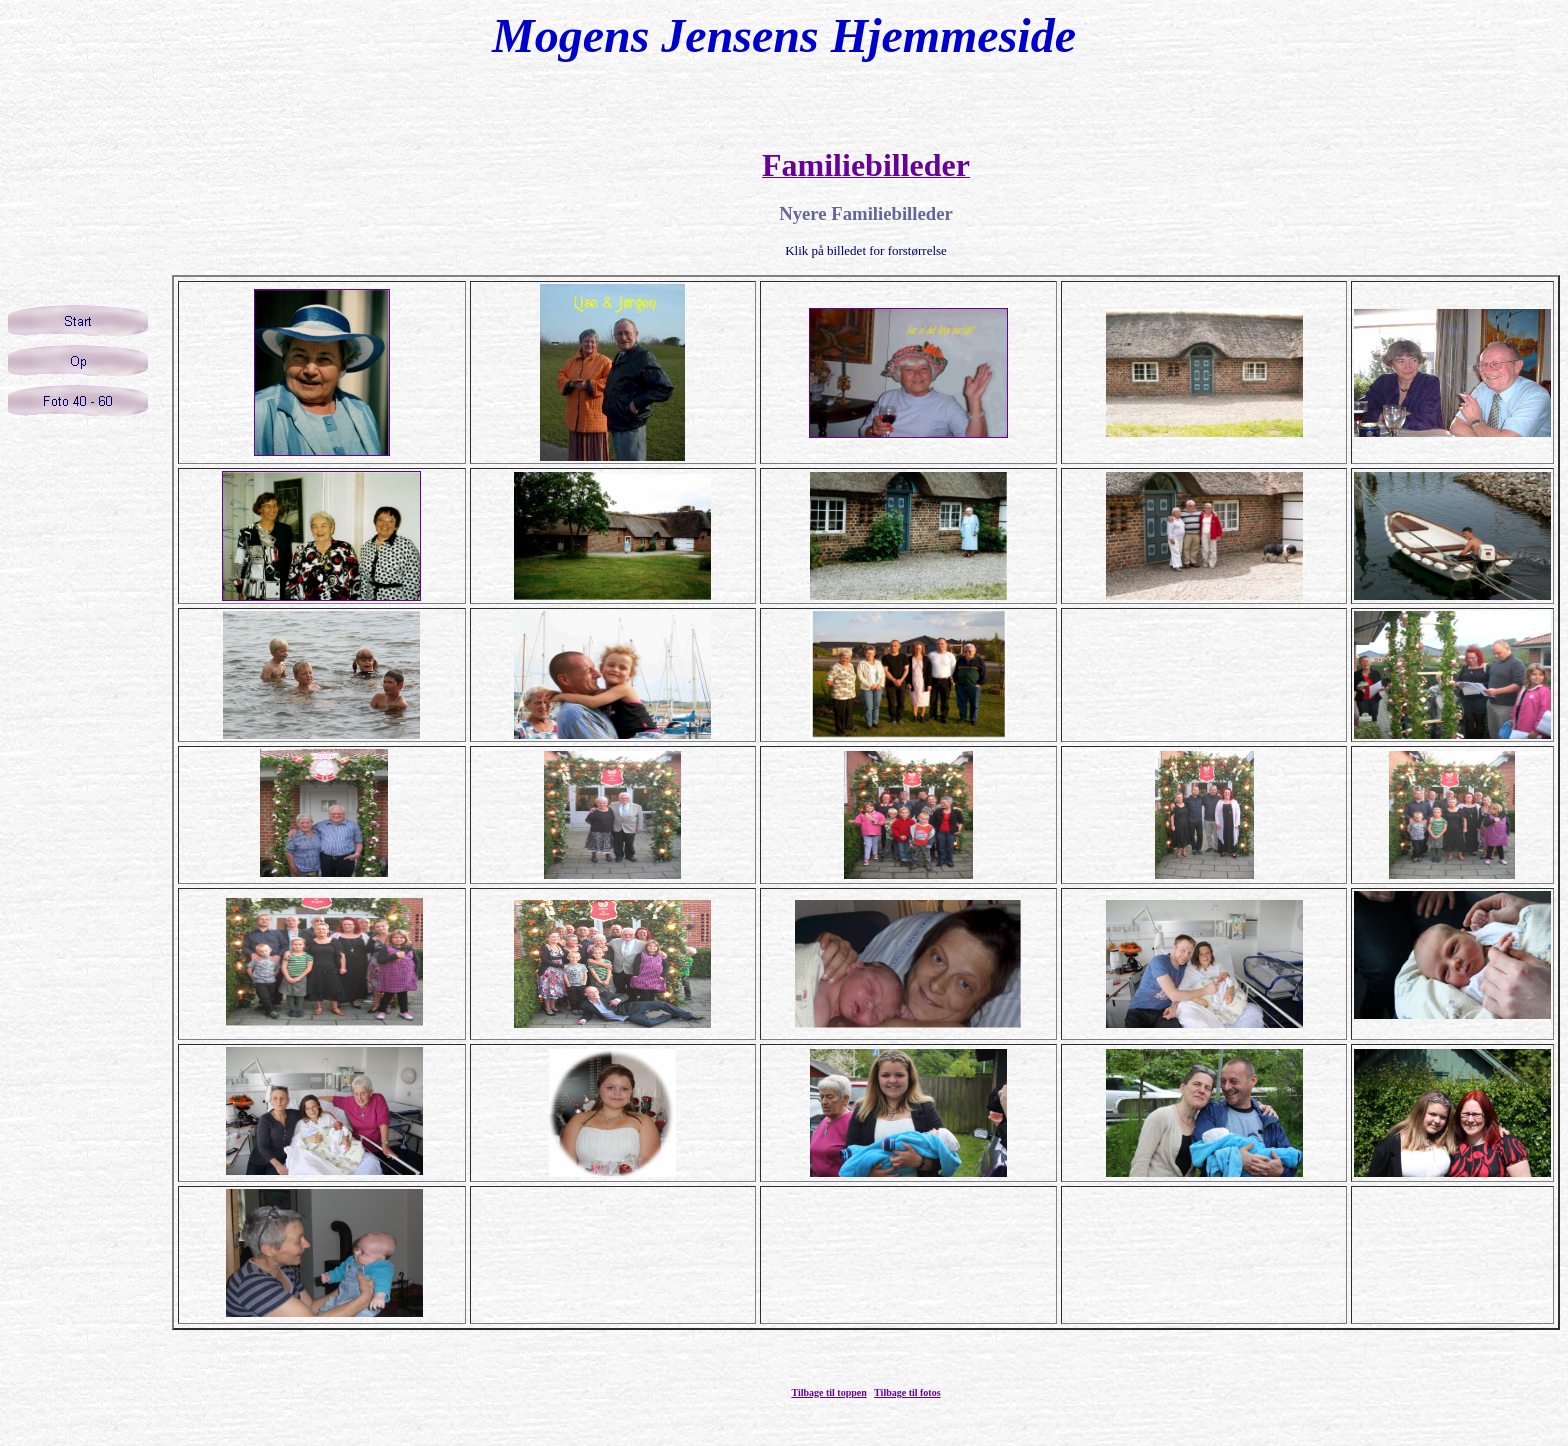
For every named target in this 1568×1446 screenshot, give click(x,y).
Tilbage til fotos (907, 1392)
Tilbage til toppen (828, 1392)
